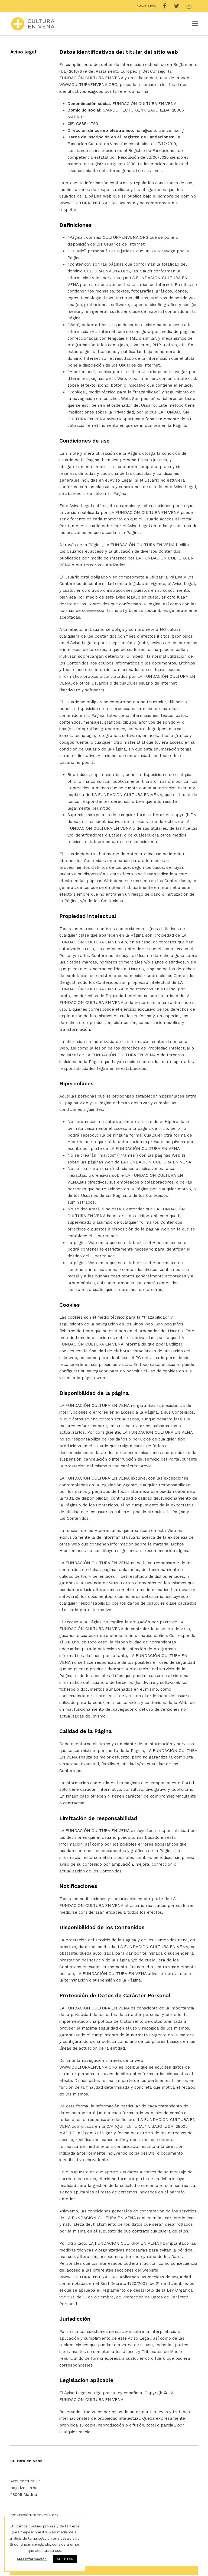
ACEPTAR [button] (65, 2559)
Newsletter (146, 6)
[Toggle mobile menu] (195, 24)
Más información (32, 2559)
